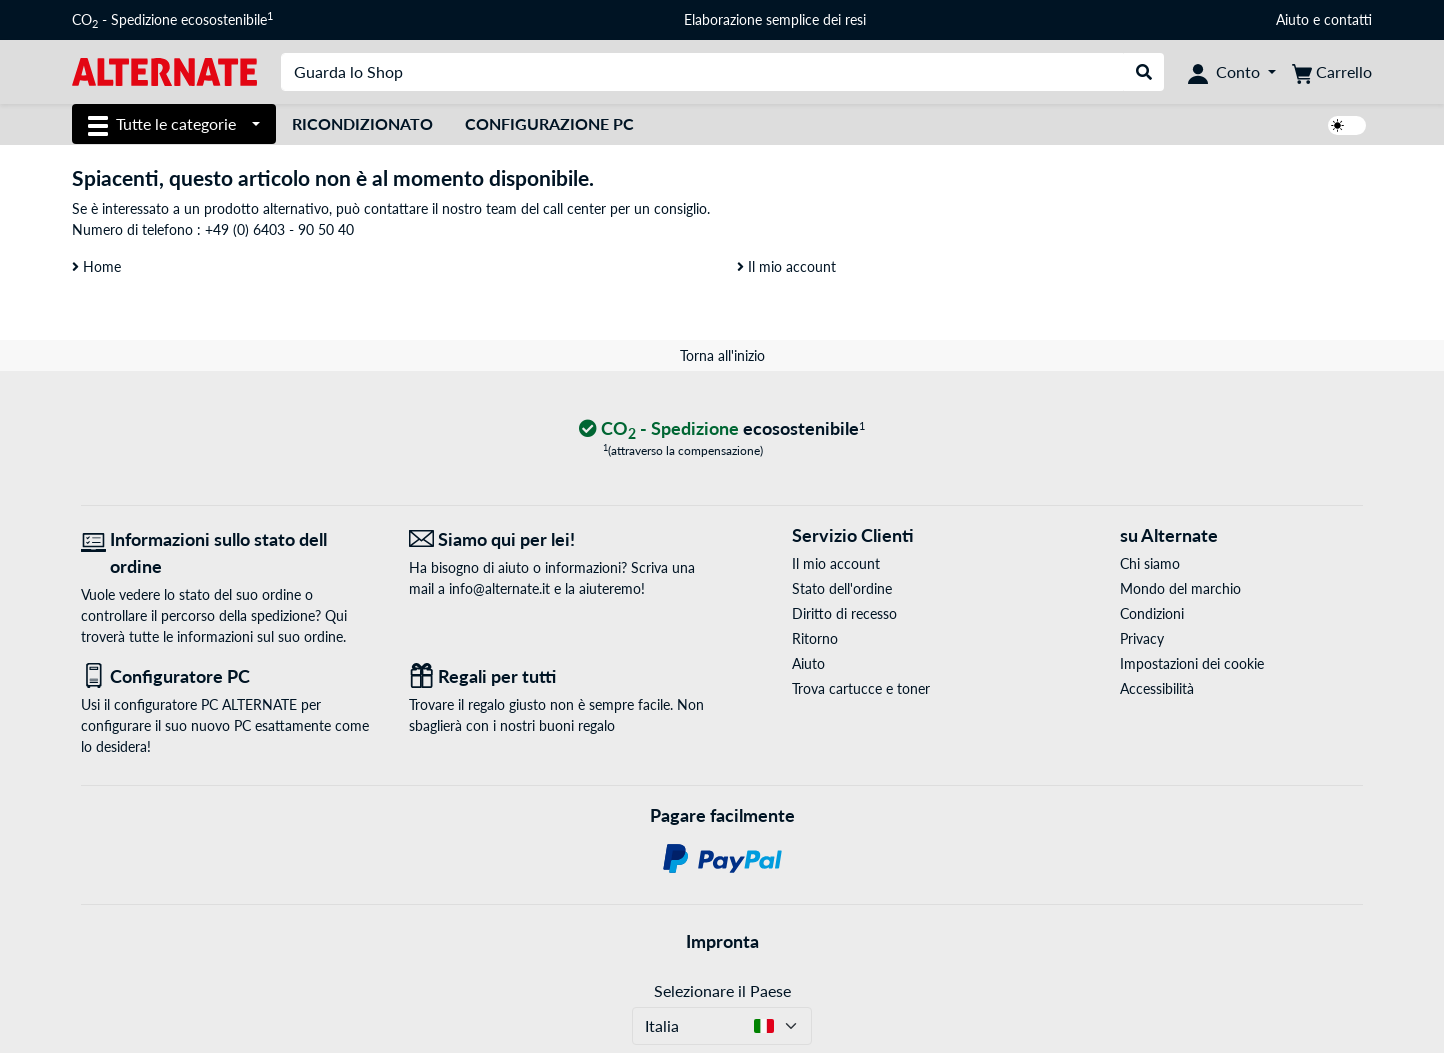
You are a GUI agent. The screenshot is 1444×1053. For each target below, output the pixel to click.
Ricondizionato (362, 123)
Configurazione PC (549, 123)
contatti (1348, 19)
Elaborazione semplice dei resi (775, 19)
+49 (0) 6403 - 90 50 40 (279, 229)
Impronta (722, 941)
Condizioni (1152, 613)
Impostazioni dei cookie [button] (1192, 663)
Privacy (1142, 638)
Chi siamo (1150, 563)
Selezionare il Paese (722, 990)
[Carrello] (1332, 72)
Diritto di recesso (844, 613)
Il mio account (786, 266)
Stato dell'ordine (842, 588)
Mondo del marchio (1180, 588)
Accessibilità (1157, 688)
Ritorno (815, 638)
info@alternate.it (499, 588)
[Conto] (1232, 72)
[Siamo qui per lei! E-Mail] (558, 539)
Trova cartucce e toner (861, 688)
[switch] (1347, 125)
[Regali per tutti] (558, 676)
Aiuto (1292, 19)
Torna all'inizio (722, 355)
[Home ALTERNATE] (164, 70)
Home (96, 266)
